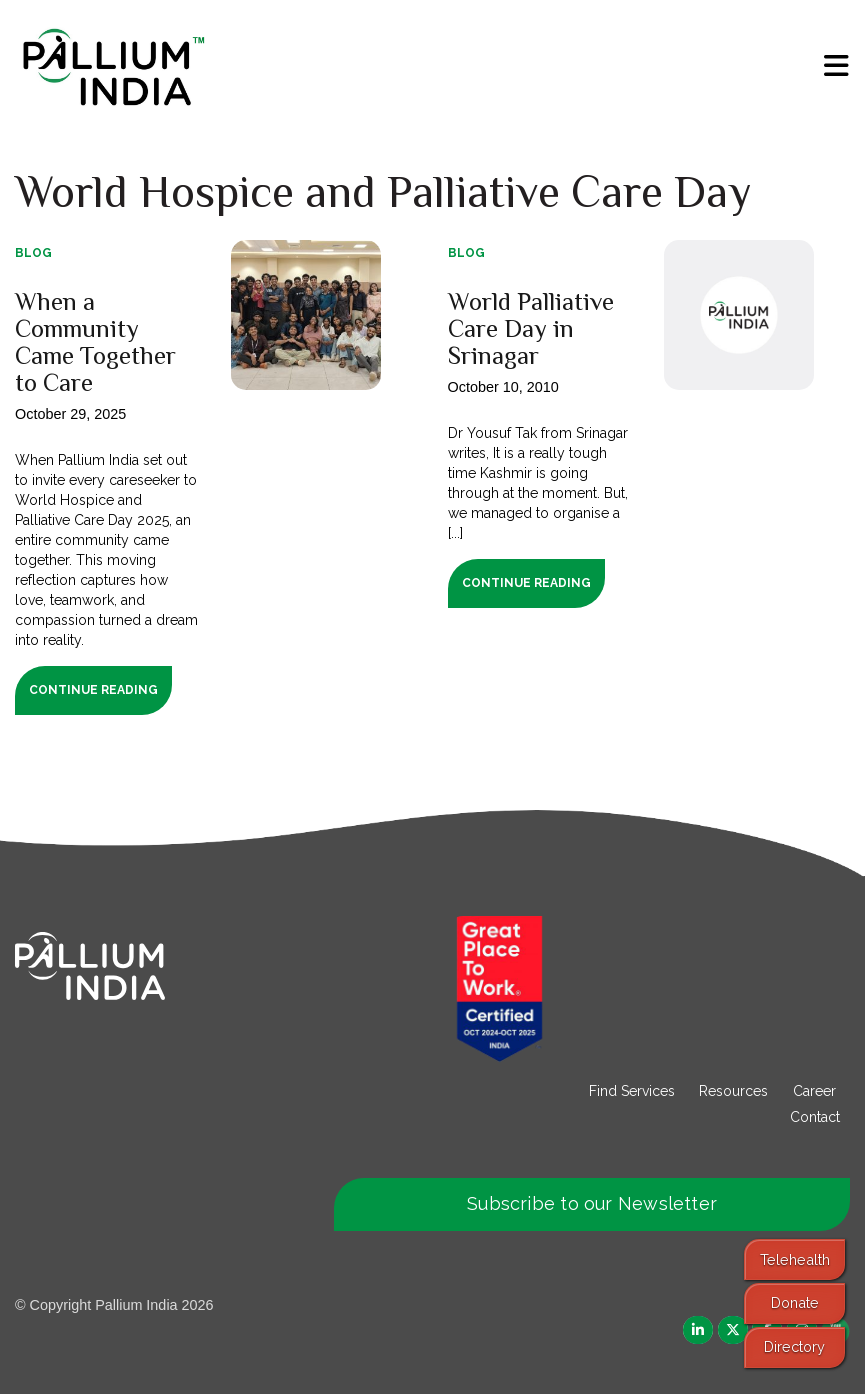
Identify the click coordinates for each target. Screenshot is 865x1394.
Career (814, 1091)
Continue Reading (93, 690)
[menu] (836, 66)
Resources (733, 1091)
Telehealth (795, 1259)
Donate (795, 1302)
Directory (794, 1346)
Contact (815, 1117)
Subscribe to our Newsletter (592, 1203)
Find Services (632, 1091)
